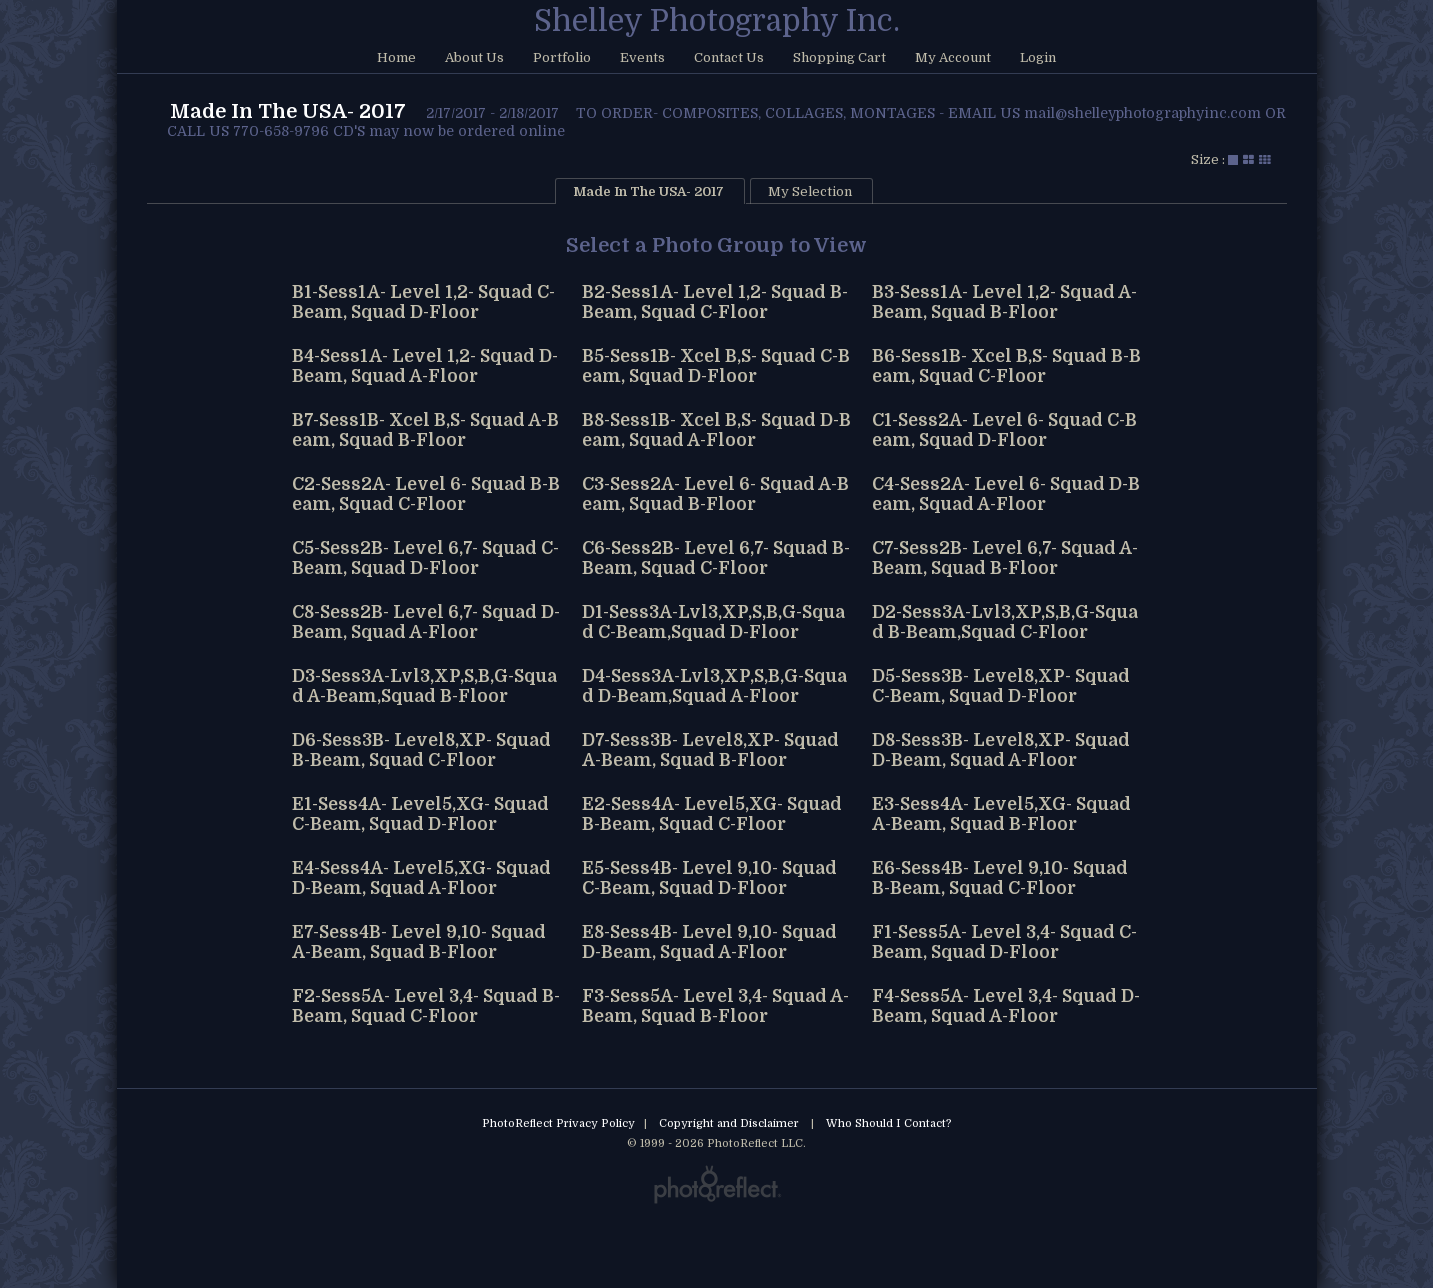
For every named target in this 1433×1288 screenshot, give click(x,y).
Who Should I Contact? (889, 1123)
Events (642, 57)
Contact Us (729, 57)
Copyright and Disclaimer (730, 1123)
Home (396, 57)
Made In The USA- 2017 (288, 111)
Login (1038, 57)
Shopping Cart (839, 57)
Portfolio (562, 57)
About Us (474, 57)
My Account (953, 57)
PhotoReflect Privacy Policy (558, 1123)
